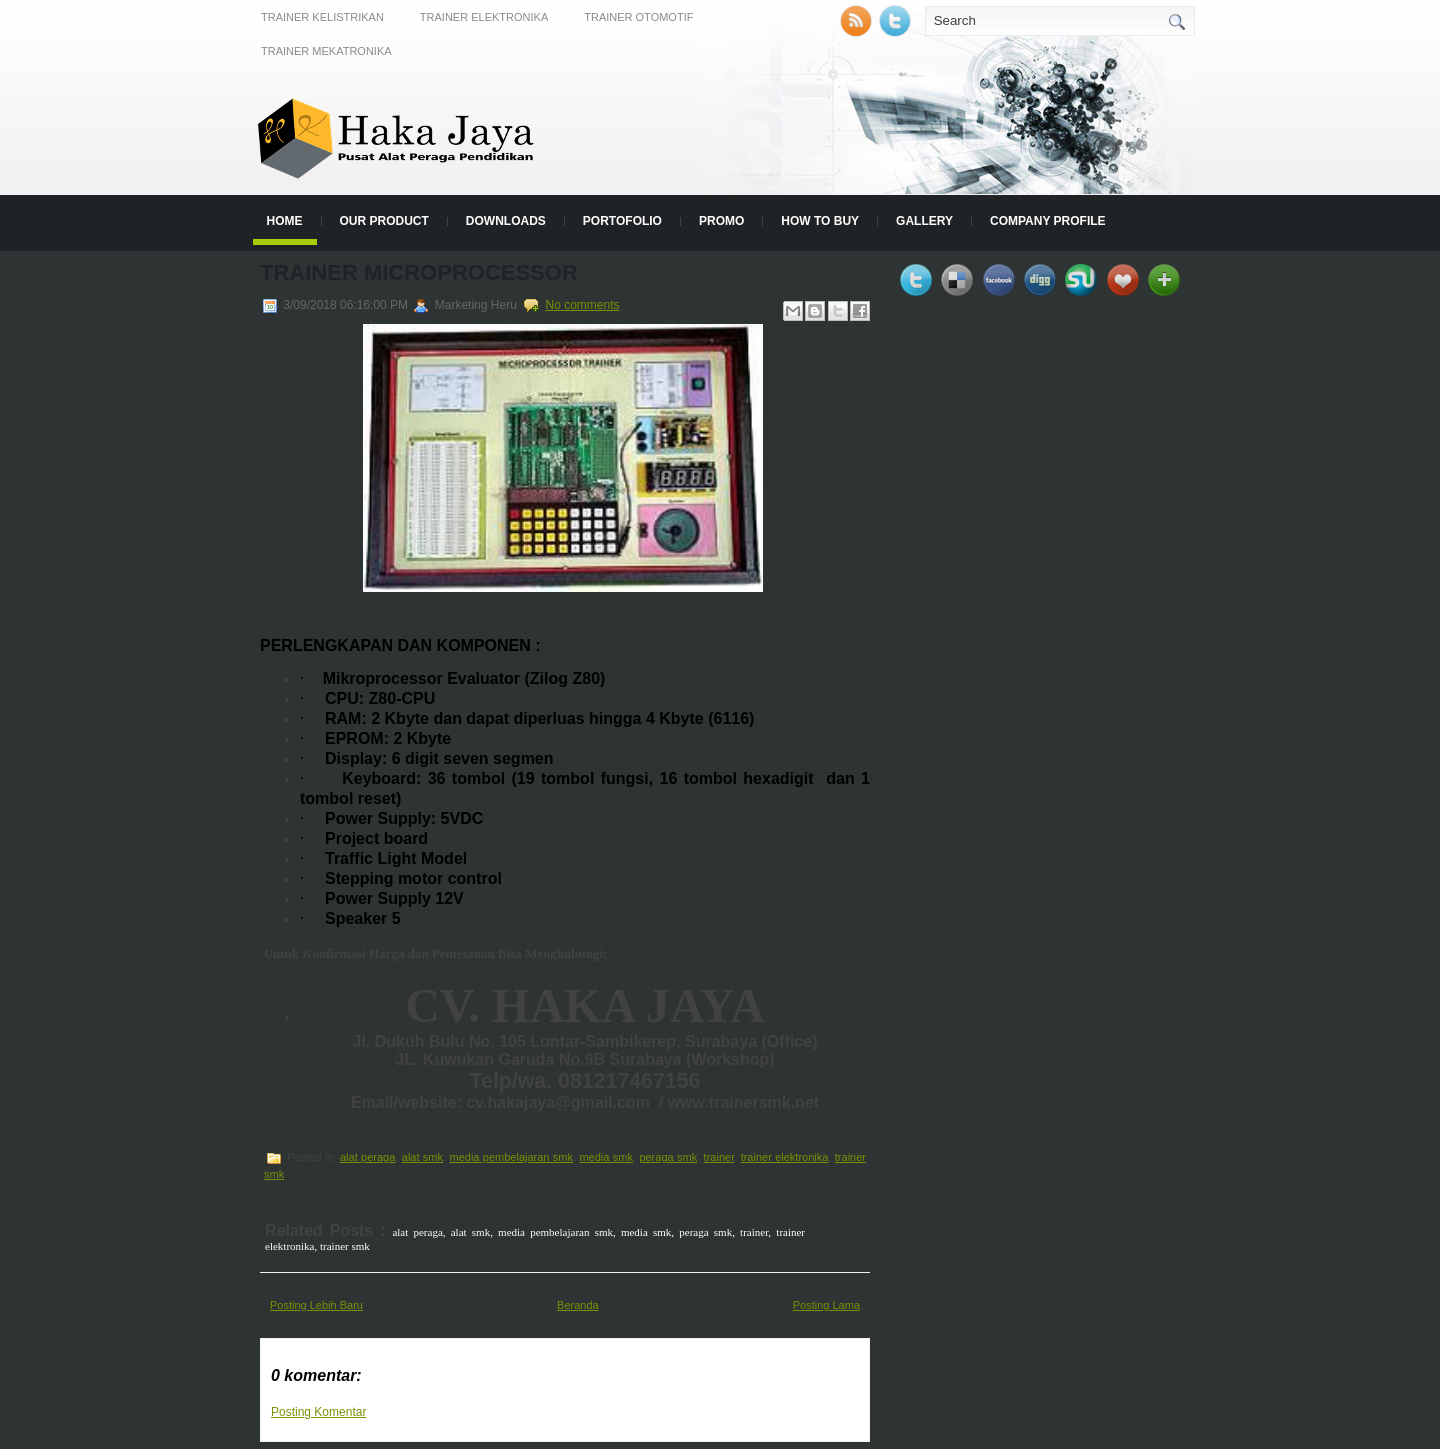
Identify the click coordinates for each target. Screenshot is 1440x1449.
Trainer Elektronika (484, 17)
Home (285, 221)
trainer (719, 1157)
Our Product (384, 221)
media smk (606, 1157)
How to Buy (820, 221)
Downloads (506, 221)
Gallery (924, 221)
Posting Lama (826, 1305)
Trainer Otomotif (638, 17)
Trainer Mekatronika (326, 51)
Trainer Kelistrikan (322, 17)
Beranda (578, 1305)
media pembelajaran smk (511, 1157)
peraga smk (668, 1157)
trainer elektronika (785, 1157)
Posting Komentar (318, 1412)
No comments (582, 305)
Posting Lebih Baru (316, 1305)
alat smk (422, 1157)
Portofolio (622, 221)
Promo (721, 221)
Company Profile (1048, 221)
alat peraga (367, 1157)
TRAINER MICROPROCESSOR (419, 272)
